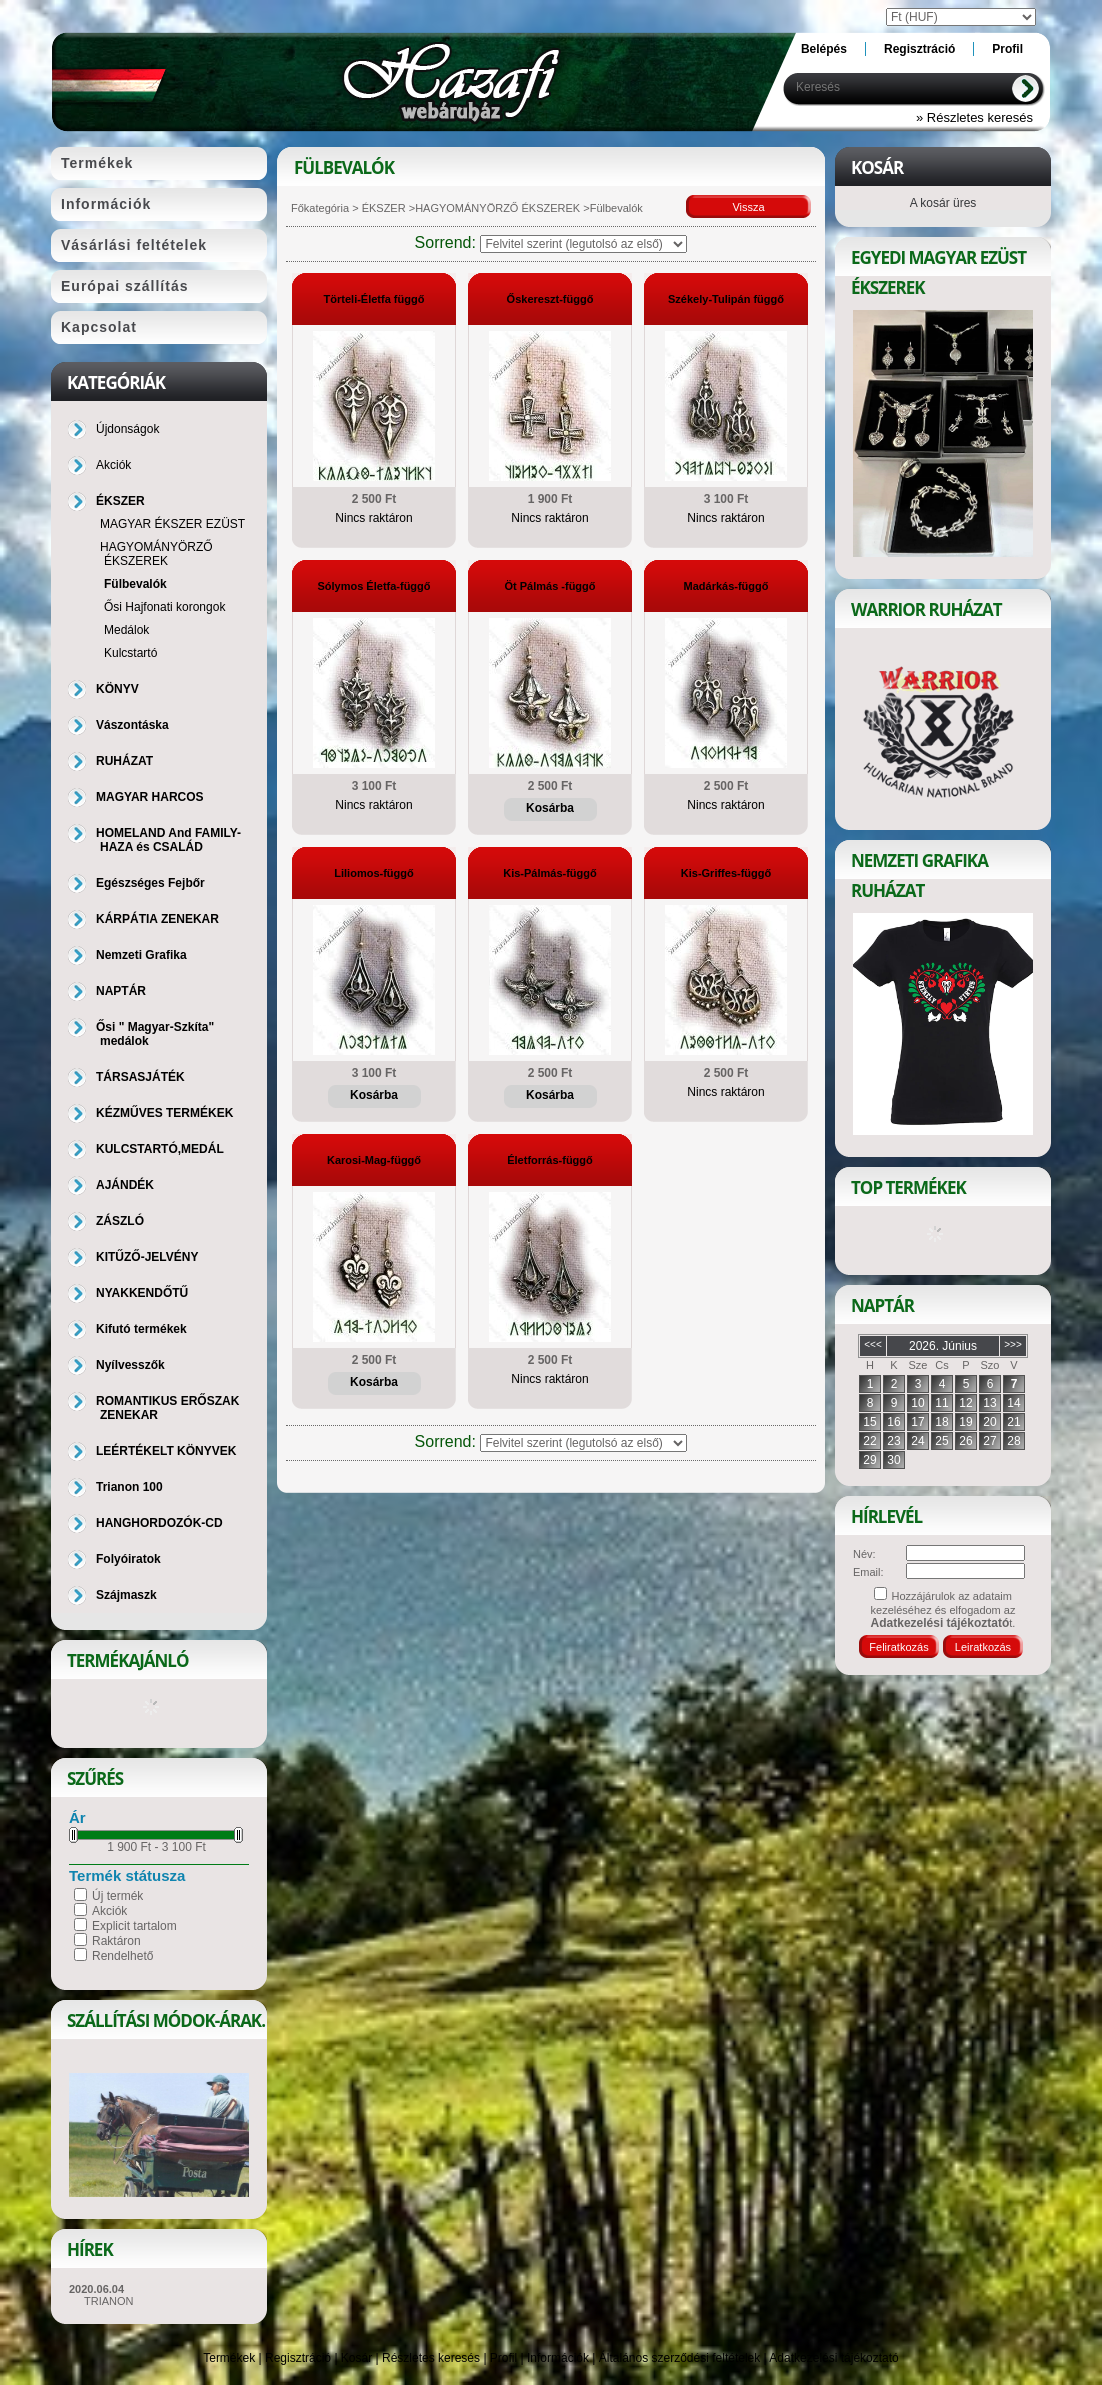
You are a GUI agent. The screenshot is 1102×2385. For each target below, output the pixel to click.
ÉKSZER (382, 208)
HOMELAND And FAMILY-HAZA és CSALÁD (168, 840)
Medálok (126, 630)
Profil (503, 2358)
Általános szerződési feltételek (679, 2358)
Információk (558, 2358)
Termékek (229, 2358)
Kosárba (550, 808)
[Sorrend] (583, 244)
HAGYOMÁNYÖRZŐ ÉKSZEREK (497, 208)
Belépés (824, 49)
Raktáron (116, 1941)
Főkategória (320, 208)
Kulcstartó (130, 653)
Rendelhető (122, 1956)
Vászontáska (132, 725)
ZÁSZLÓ (120, 1221)
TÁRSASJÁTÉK (140, 1077)
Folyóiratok (128, 1559)
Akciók (109, 1911)
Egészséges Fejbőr (150, 883)
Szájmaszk (126, 1595)
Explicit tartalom (134, 1926)
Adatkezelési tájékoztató (833, 2358)
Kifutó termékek (141, 1329)
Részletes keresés (431, 2358)
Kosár (356, 2358)
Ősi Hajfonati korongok (164, 607)
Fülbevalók (135, 584)
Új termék (117, 1896)
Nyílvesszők (130, 1365)
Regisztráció (298, 2358)
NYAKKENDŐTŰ (142, 1293)
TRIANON (109, 2301)
